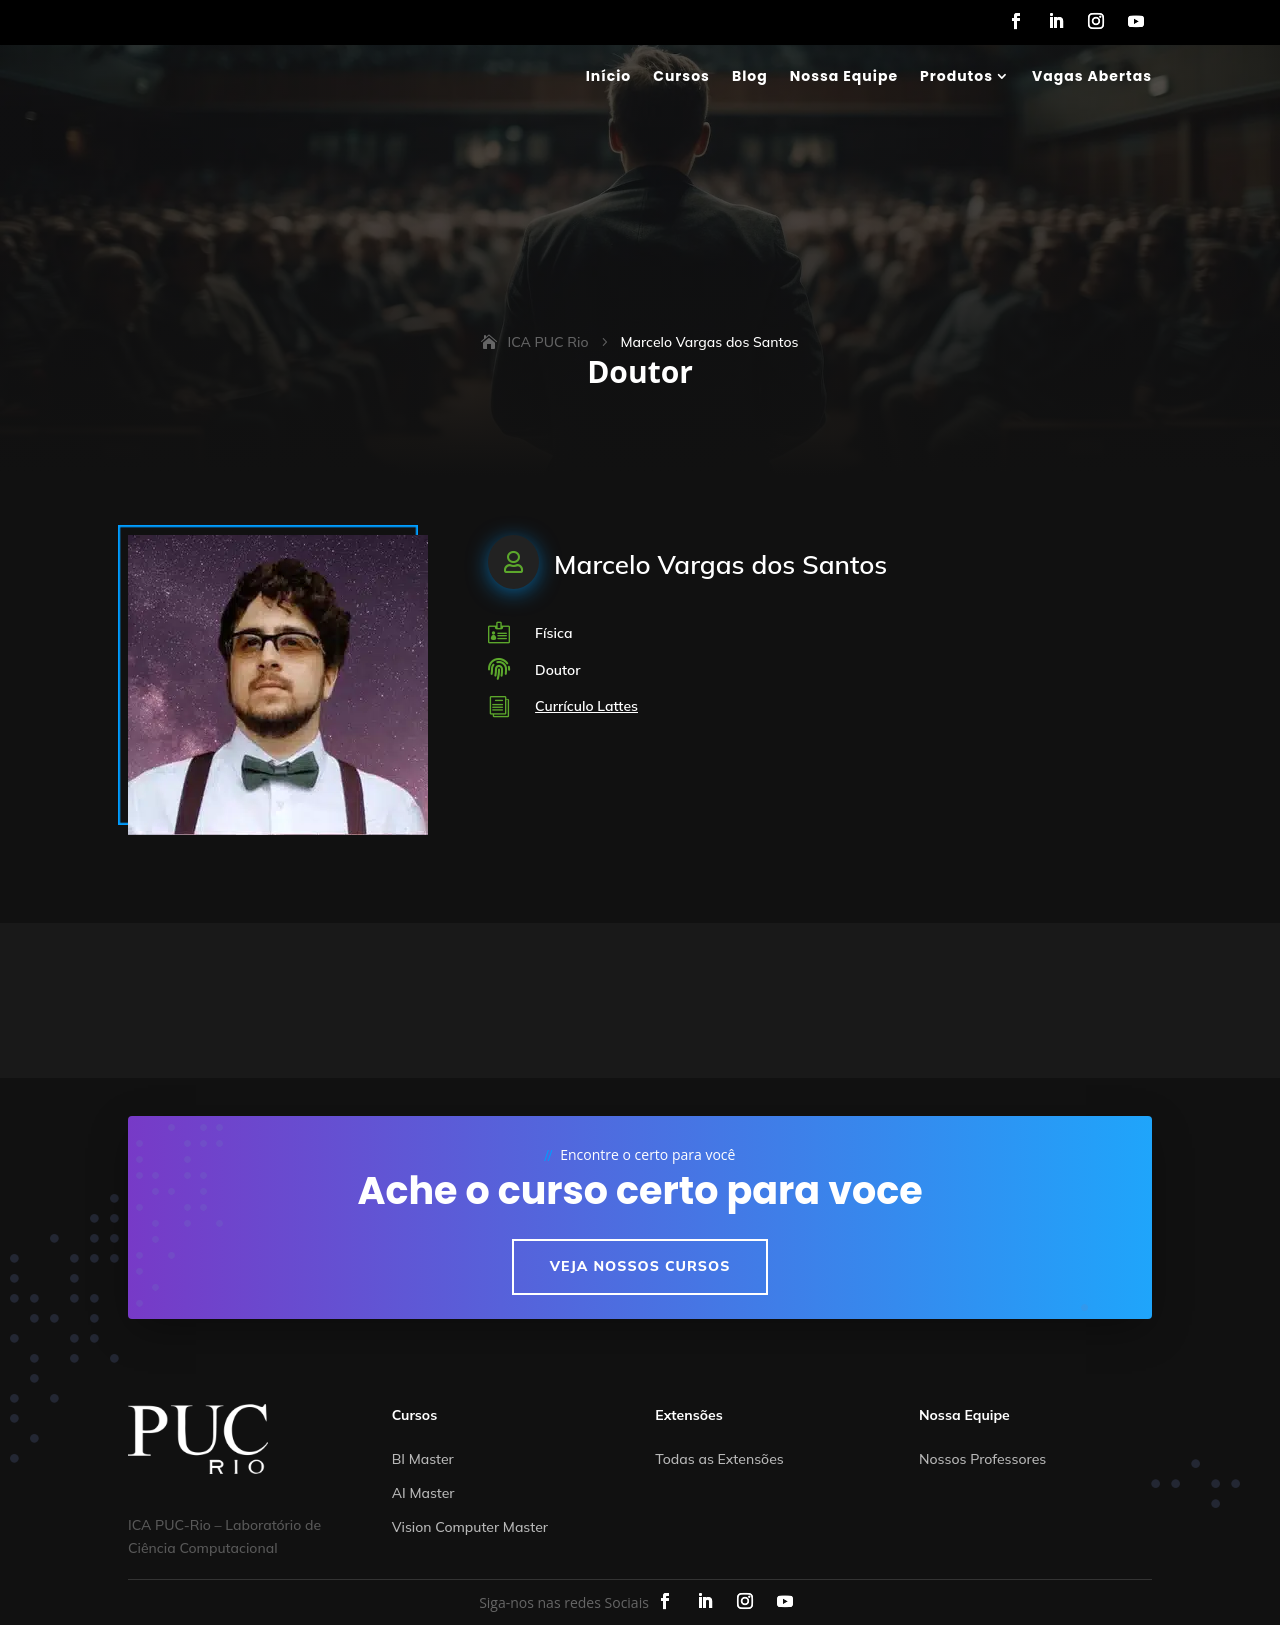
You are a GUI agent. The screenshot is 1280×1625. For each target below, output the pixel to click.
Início (609, 76)
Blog (750, 76)
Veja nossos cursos (640, 1266)
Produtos (956, 76)
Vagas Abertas (1092, 76)
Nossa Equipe (844, 76)
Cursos (681, 76)
